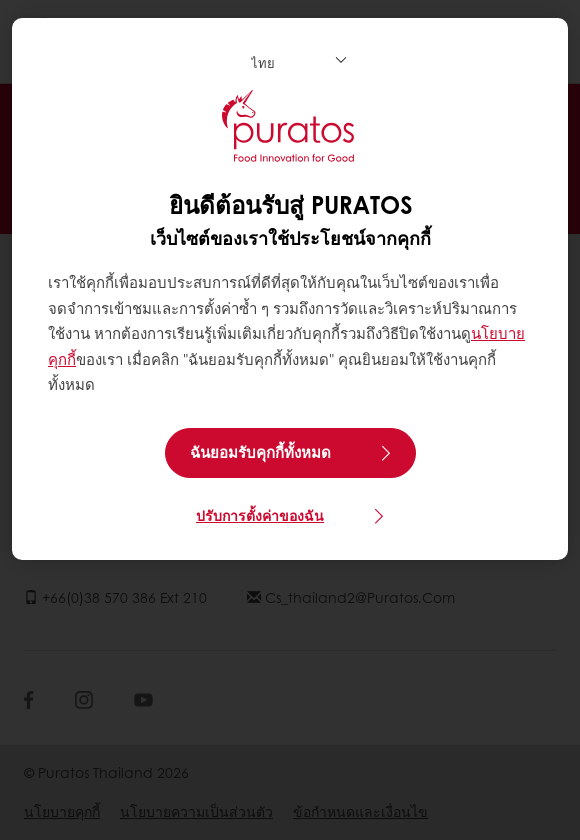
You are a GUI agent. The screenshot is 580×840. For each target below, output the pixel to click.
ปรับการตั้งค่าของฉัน (260, 515)
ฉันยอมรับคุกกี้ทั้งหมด (260, 452)
